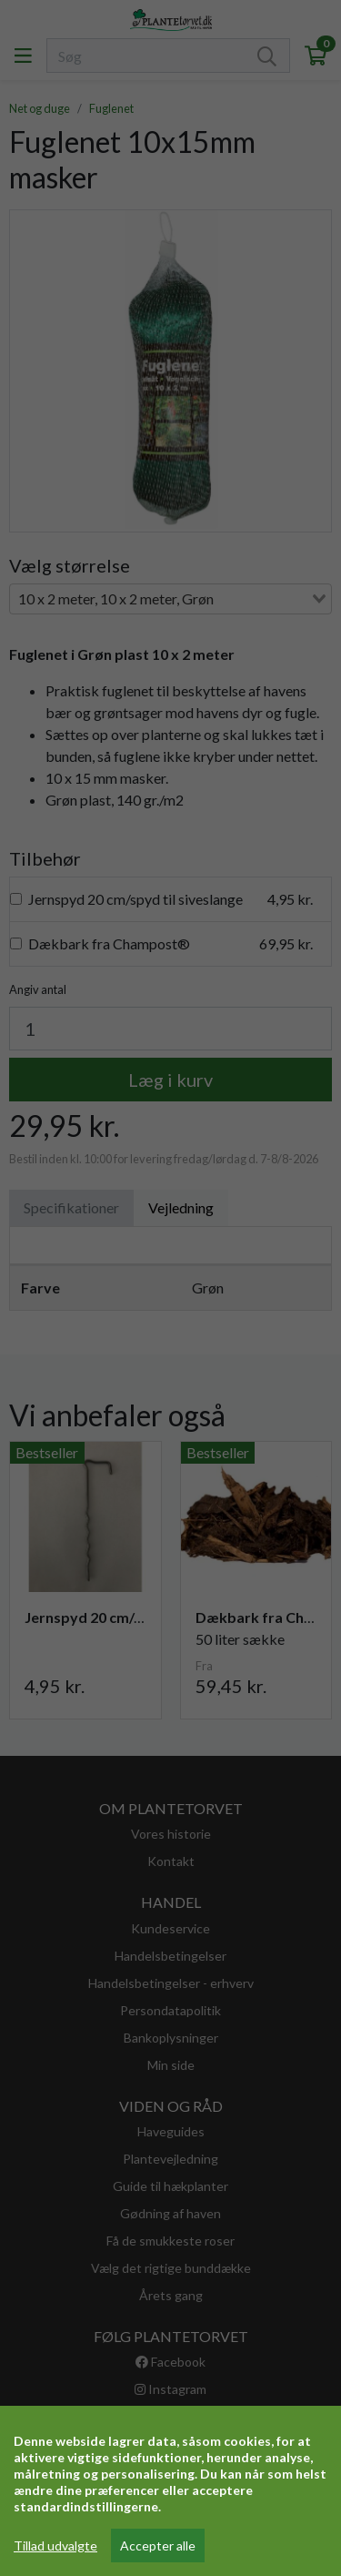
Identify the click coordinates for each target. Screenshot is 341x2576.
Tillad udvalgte (55, 2545)
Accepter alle (158, 2545)
